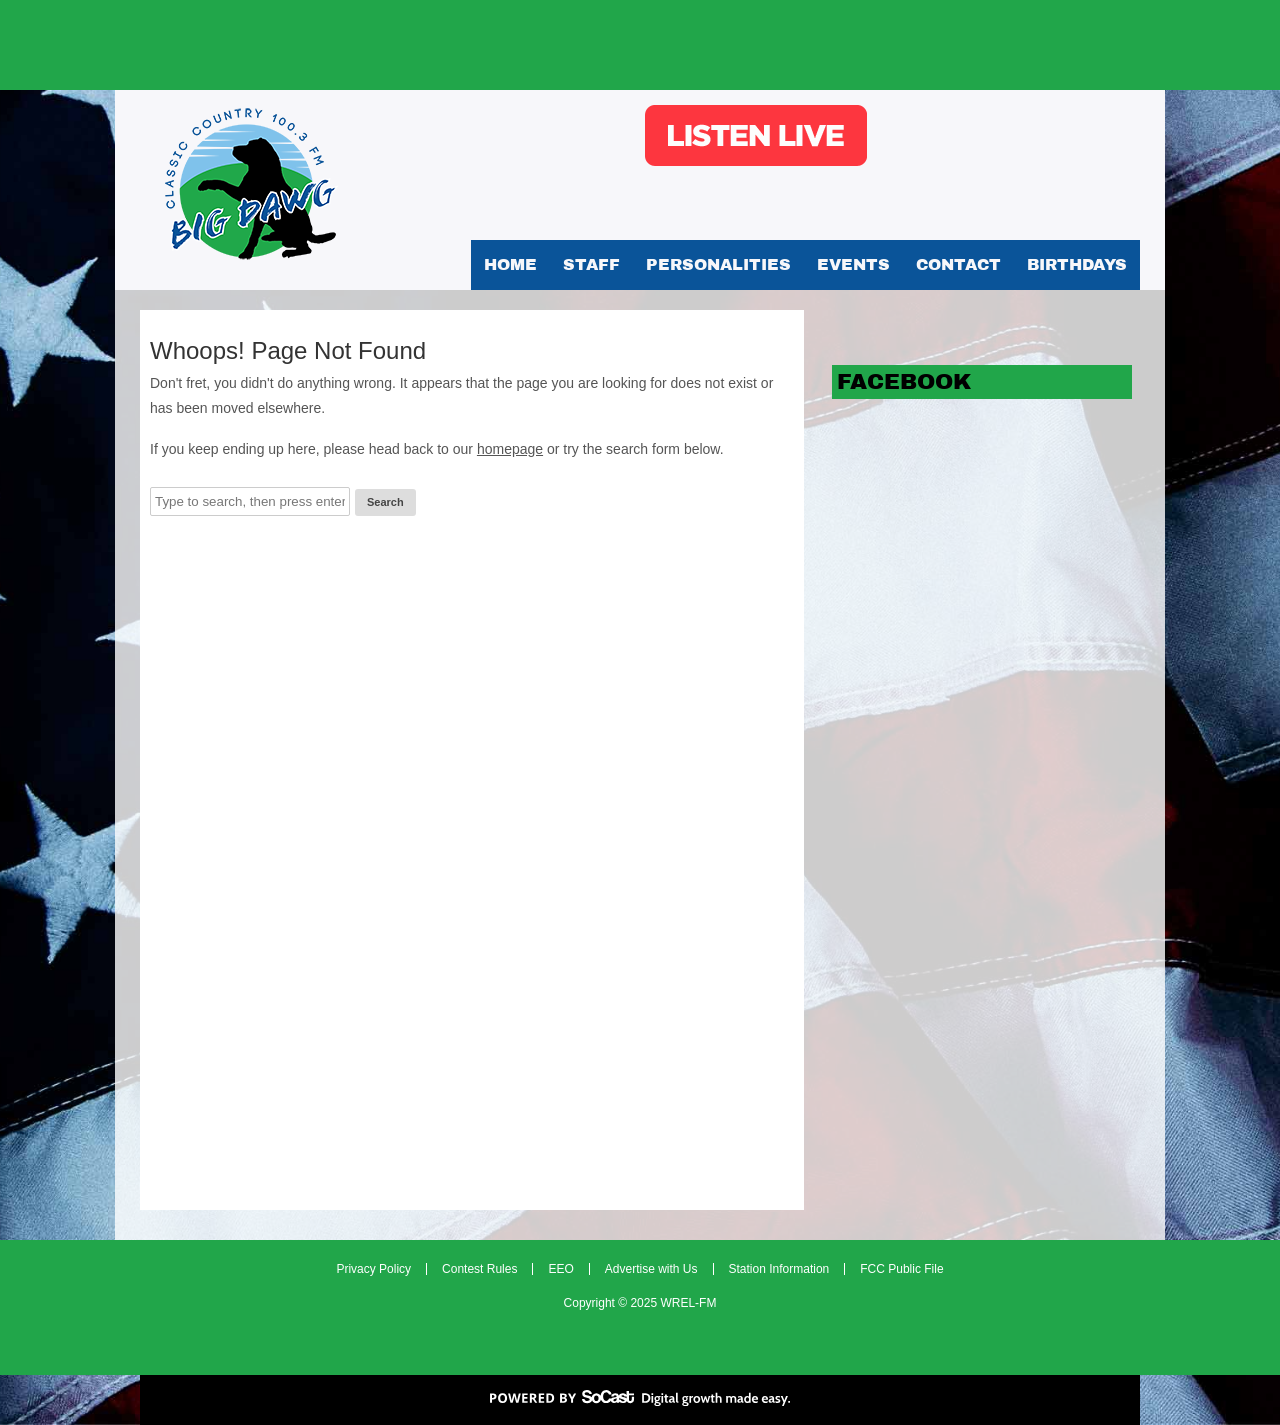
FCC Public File (901, 1269)
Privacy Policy (373, 1269)
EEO (560, 1269)
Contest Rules (479, 1269)
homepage (510, 449)
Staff (591, 264)
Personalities (718, 264)
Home (510, 264)
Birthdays (1077, 264)
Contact (958, 264)
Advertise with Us (651, 1269)
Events (853, 264)
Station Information (779, 1269)
